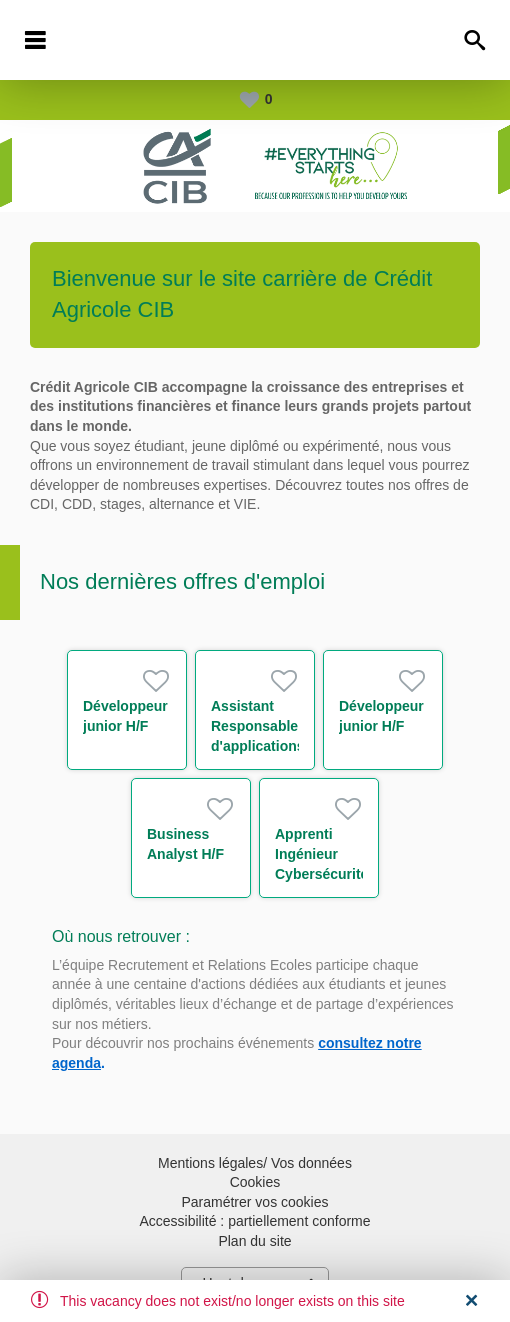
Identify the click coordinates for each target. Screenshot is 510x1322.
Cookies (255, 1182)
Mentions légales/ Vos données (255, 1163)
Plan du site (254, 1241)
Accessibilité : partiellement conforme (254, 1221)
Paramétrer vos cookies (254, 1202)
